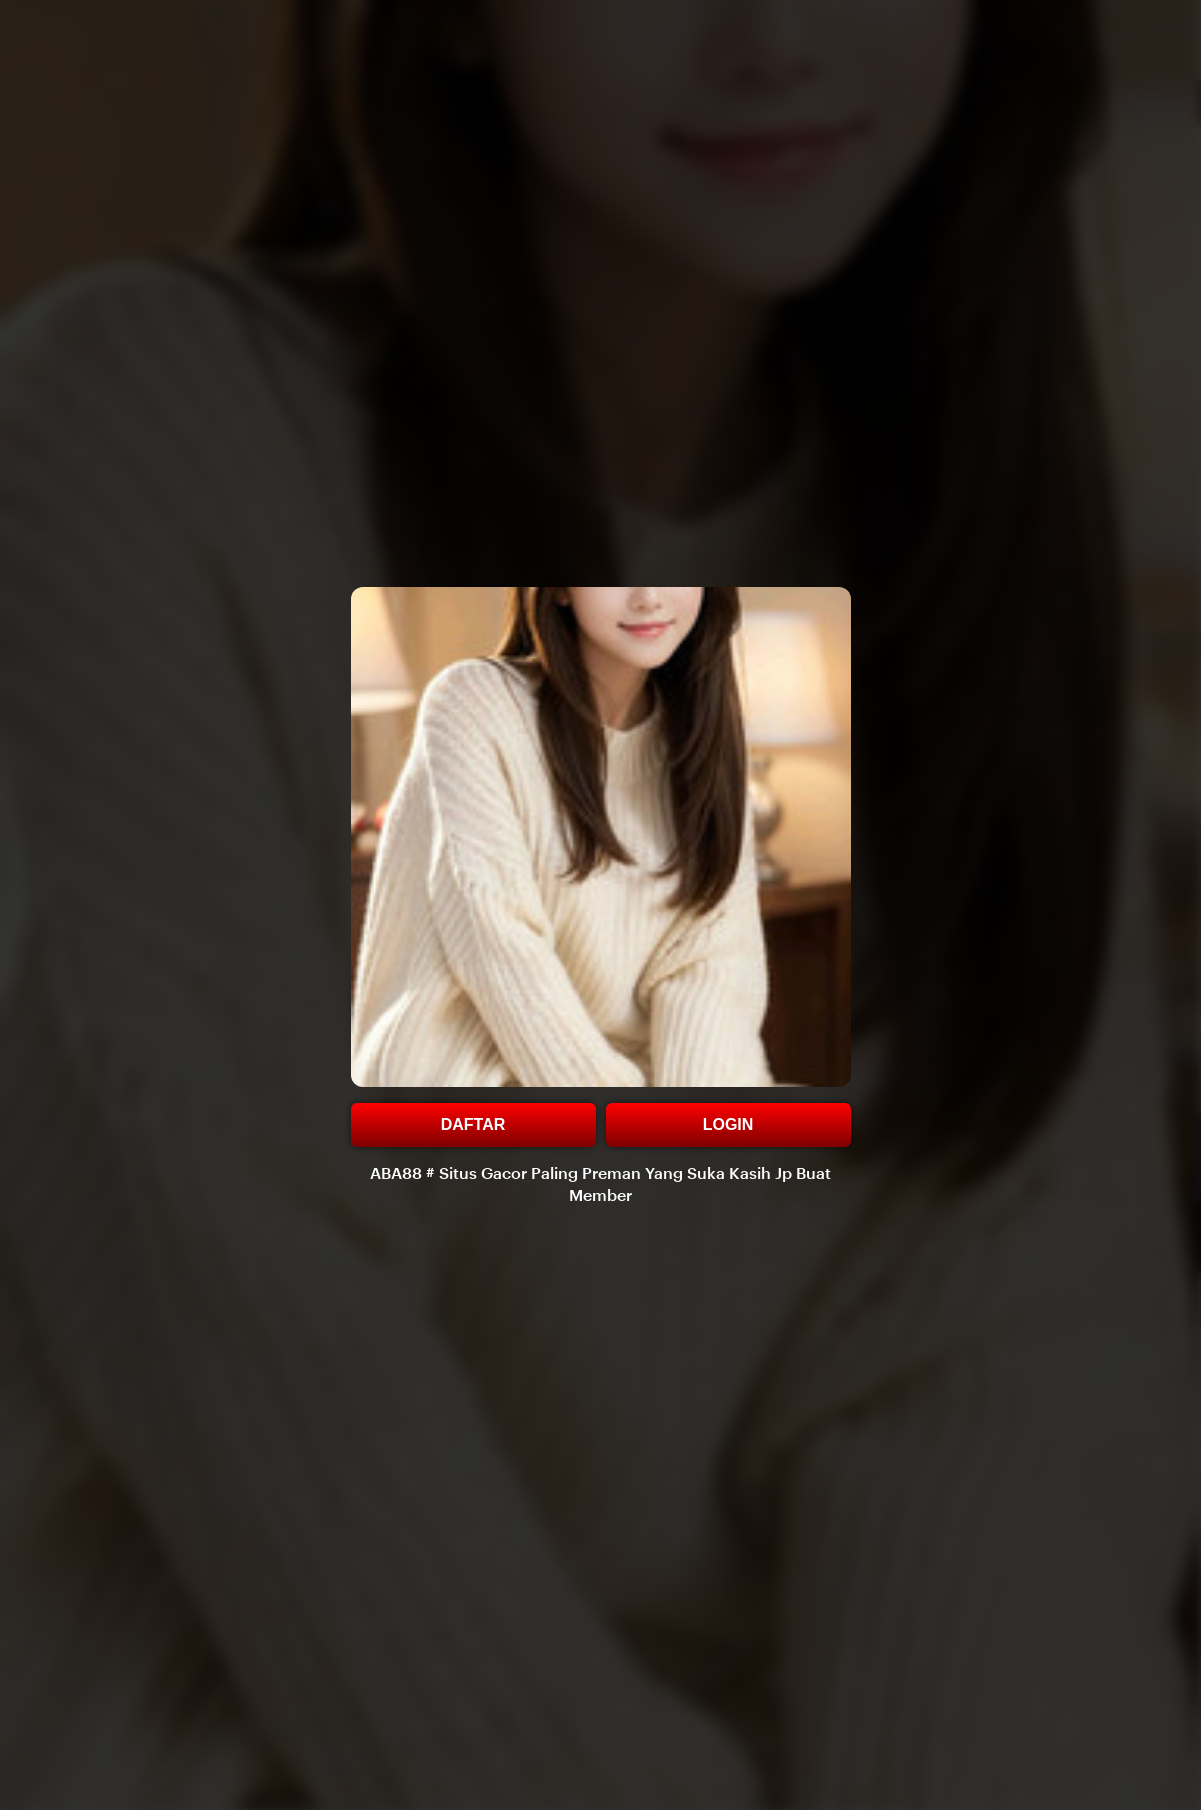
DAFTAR (473, 1124)
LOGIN (728, 1124)
